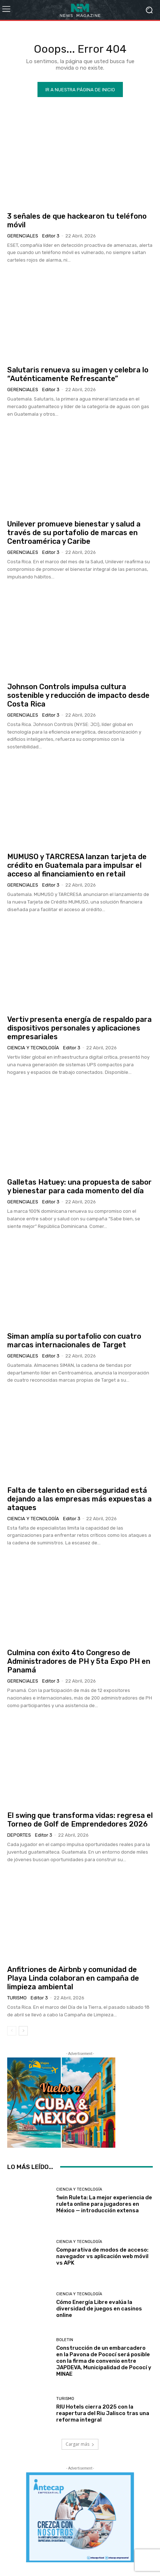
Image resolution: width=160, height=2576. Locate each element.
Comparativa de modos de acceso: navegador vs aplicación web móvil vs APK (102, 2256)
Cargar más (80, 2444)
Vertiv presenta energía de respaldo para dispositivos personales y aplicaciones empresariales (79, 1028)
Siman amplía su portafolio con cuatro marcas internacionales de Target (74, 1340)
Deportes (19, 1835)
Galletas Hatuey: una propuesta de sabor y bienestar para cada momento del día (79, 1186)
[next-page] (23, 2030)
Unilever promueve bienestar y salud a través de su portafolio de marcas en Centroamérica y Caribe (74, 533)
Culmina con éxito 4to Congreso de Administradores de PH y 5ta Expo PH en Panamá (78, 1661)
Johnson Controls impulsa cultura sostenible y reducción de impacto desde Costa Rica (78, 695)
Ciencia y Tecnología (33, 1047)
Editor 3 (50, 236)
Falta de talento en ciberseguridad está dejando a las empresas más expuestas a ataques (79, 1499)
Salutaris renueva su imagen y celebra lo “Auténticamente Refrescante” (77, 374)
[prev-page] (11, 2030)
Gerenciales (22, 235)
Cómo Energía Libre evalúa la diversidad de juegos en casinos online (99, 2308)
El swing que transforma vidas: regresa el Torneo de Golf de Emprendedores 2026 (80, 1819)
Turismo (17, 1997)
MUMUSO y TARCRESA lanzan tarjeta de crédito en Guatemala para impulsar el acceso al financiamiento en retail (77, 865)
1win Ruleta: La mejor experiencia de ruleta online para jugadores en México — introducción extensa (104, 2204)
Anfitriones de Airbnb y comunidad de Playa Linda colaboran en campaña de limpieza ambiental (73, 1978)
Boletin (64, 2340)
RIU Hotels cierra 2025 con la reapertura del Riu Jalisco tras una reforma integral (102, 2413)
